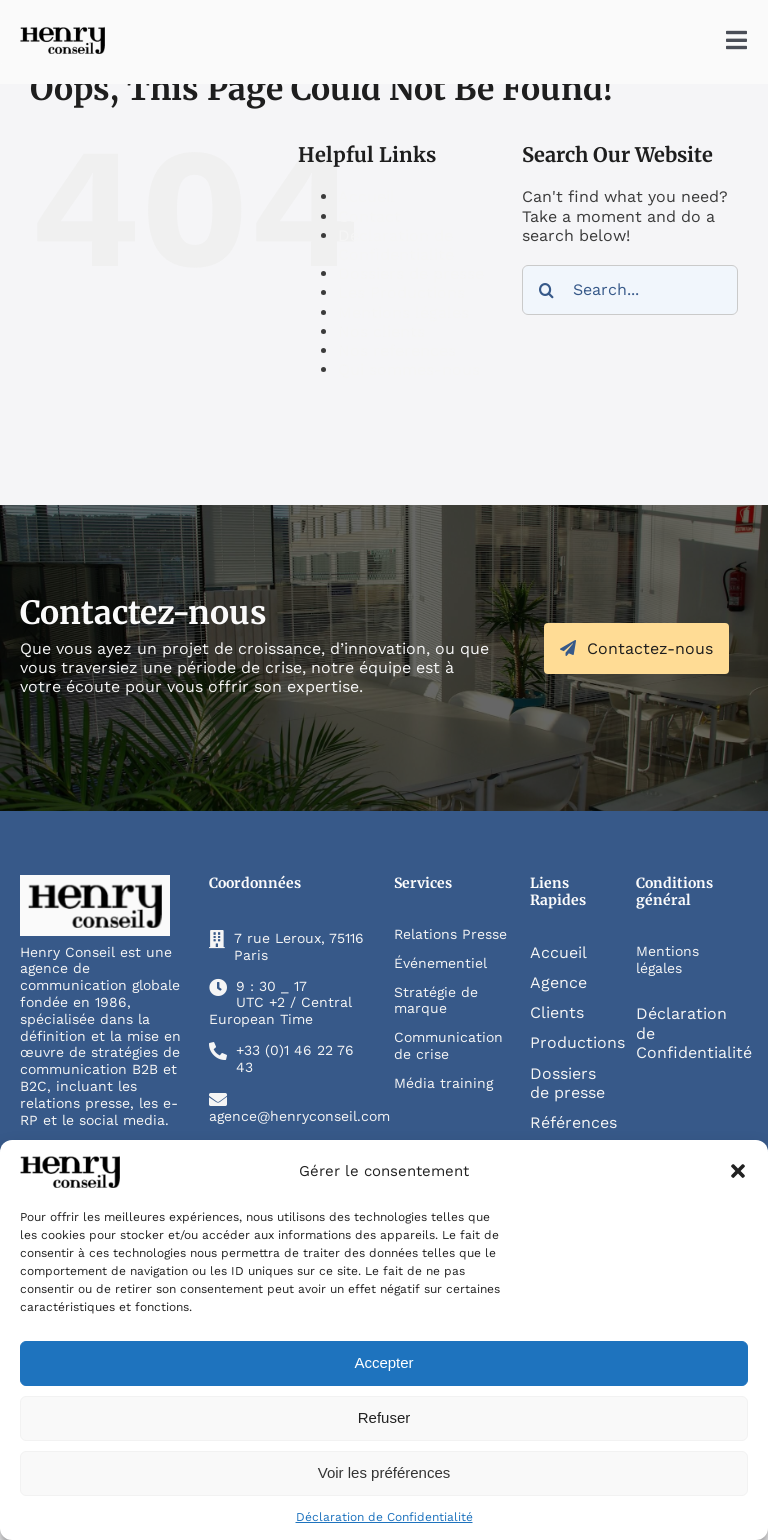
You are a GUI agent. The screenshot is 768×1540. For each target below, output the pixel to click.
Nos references (397, 350)
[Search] (547, 290)
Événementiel (440, 963)
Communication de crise (448, 1045)
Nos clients (381, 331)
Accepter (383, 1362)
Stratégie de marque (436, 1000)
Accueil (366, 196)
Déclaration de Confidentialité (384, 1517)
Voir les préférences (384, 1472)
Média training (443, 1083)
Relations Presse (450, 934)
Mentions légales (403, 312)
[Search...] (630, 290)
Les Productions (401, 292)
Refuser (384, 1417)
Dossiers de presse (411, 273)
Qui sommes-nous (409, 369)
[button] (738, 1171)
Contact (369, 216)
